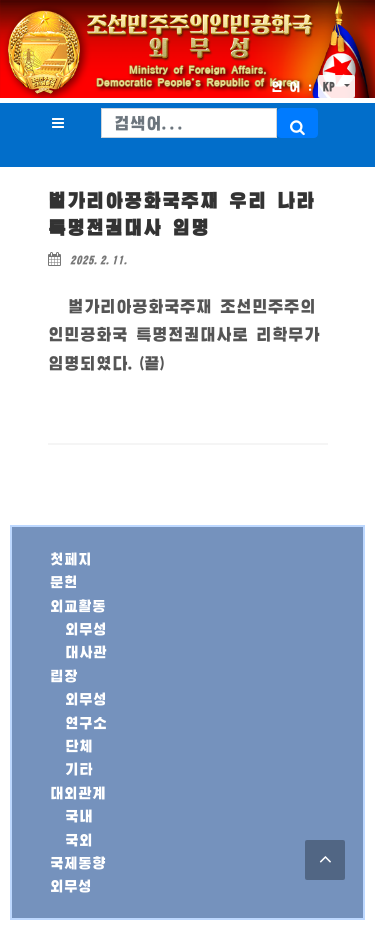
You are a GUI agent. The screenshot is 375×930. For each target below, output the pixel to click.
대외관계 (78, 792)
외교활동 (78, 605)
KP (332, 86)
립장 (64, 675)
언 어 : (292, 86)
